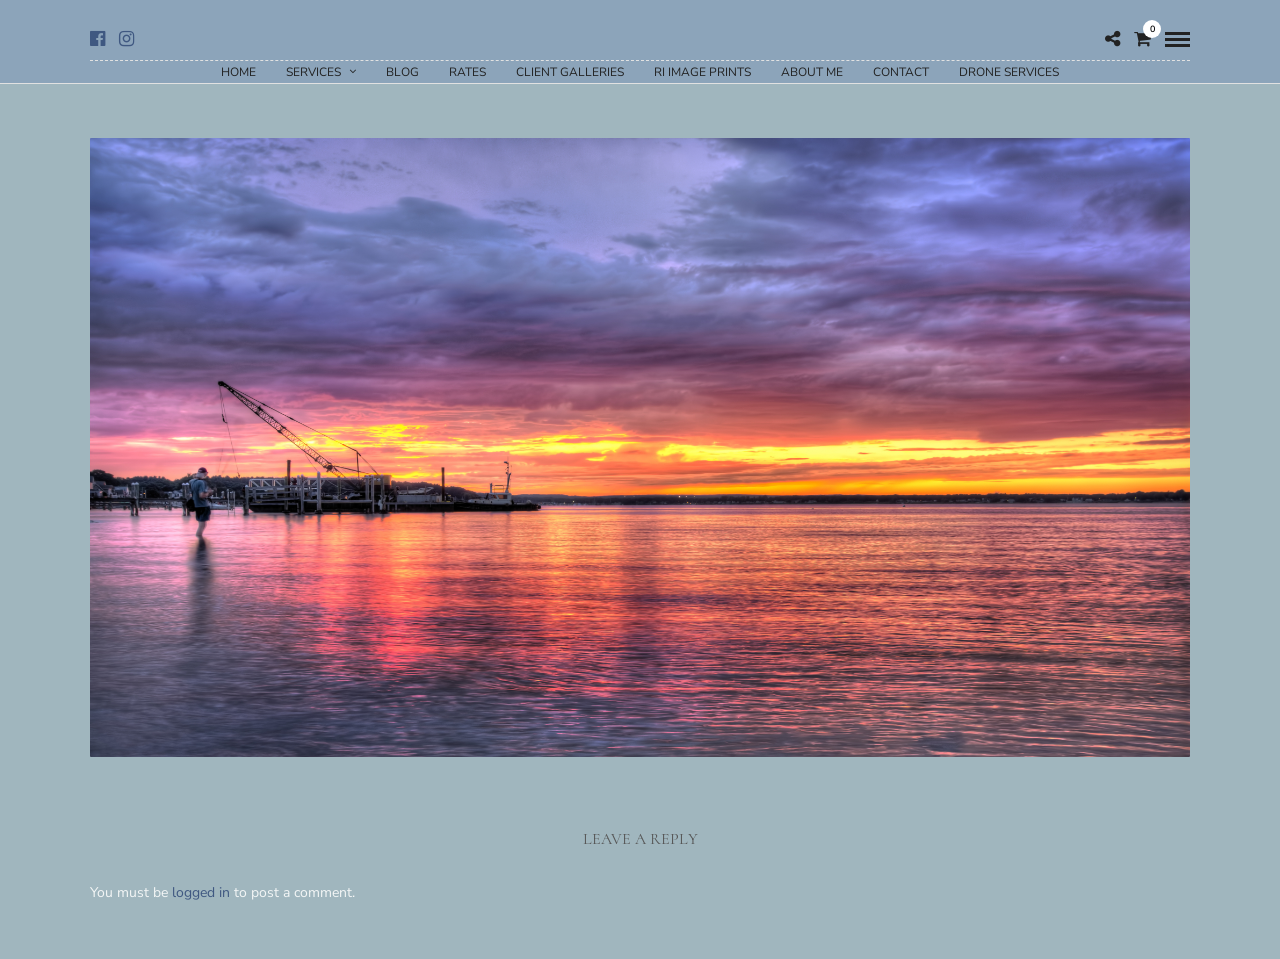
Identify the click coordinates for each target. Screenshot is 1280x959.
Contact (901, 72)
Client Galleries (570, 72)
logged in (201, 892)
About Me (812, 72)
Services (313, 72)
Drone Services (1009, 72)
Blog (402, 72)
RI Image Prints (702, 72)
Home (238, 72)
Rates (467, 72)
